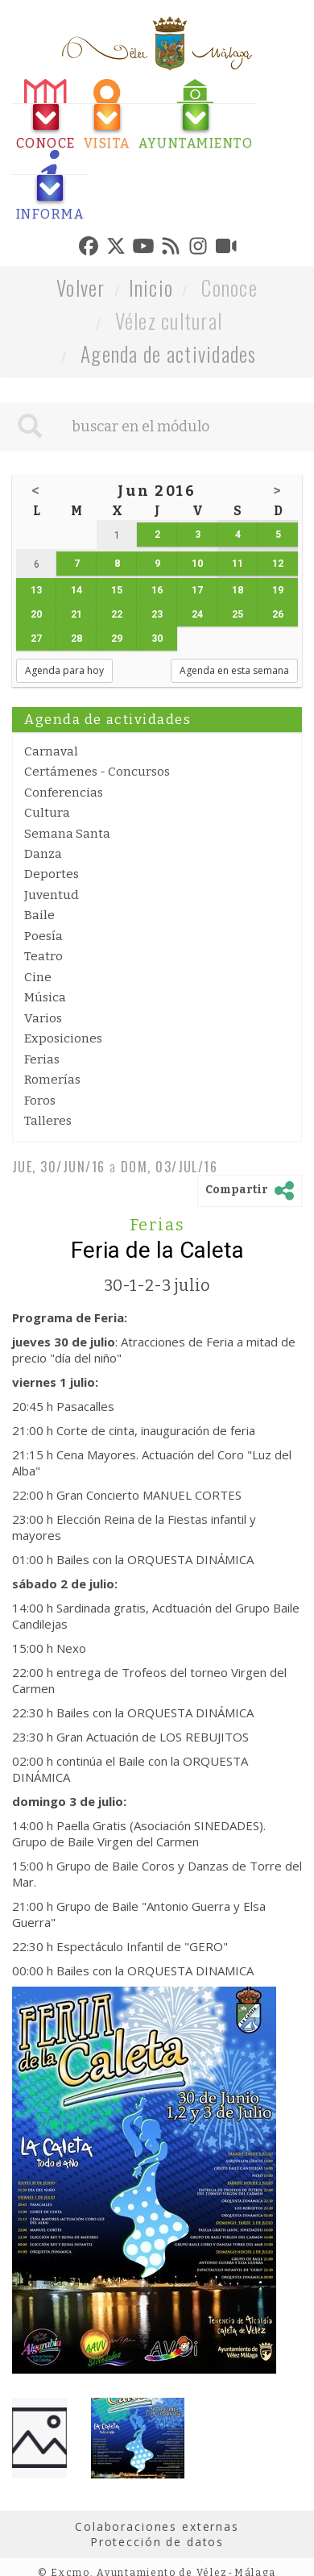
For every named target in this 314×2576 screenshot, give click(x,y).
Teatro (43, 956)
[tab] (46, 115)
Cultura (47, 812)
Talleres (48, 1120)
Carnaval (51, 751)
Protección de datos (157, 2541)
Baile (39, 915)
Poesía (43, 936)
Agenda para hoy (64, 670)
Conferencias (63, 792)
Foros (40, 1100)
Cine (38, 977)
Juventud (51, 895)
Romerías (52, 1079)
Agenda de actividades (169, 353)
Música (45, 997)
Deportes (51, 874)
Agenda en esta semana (234, 670)
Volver (80, 287)
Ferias (42, 1059)
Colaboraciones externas (157, 2526)
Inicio (151, 287)
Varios (43, 1018)
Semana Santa (67, 833)
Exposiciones (63, 1038)
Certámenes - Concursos (97, 771)
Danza (43, 854)
